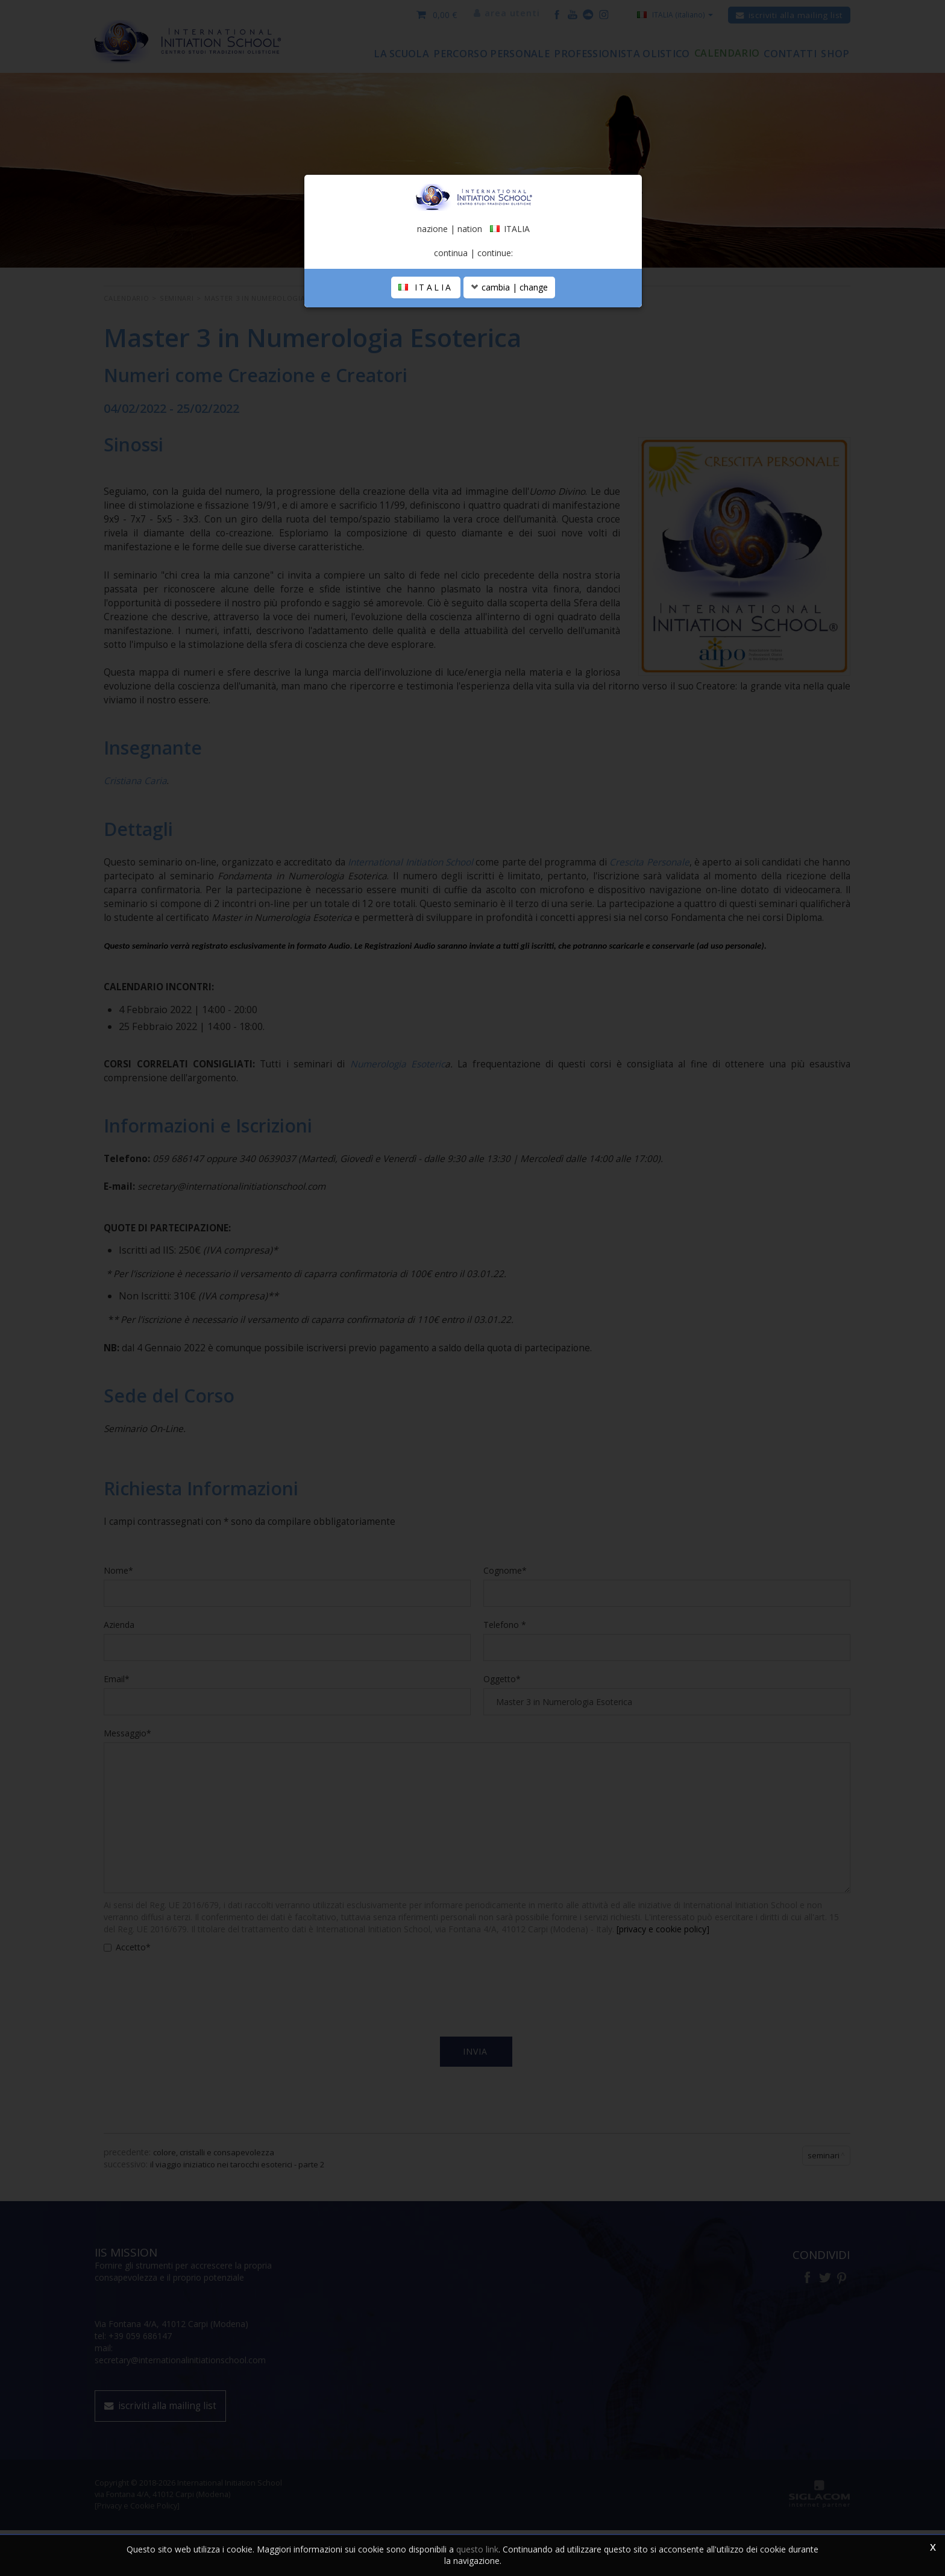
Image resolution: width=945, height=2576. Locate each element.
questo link (477, 2549)
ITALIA (425, 370)
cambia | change (509, 370)
